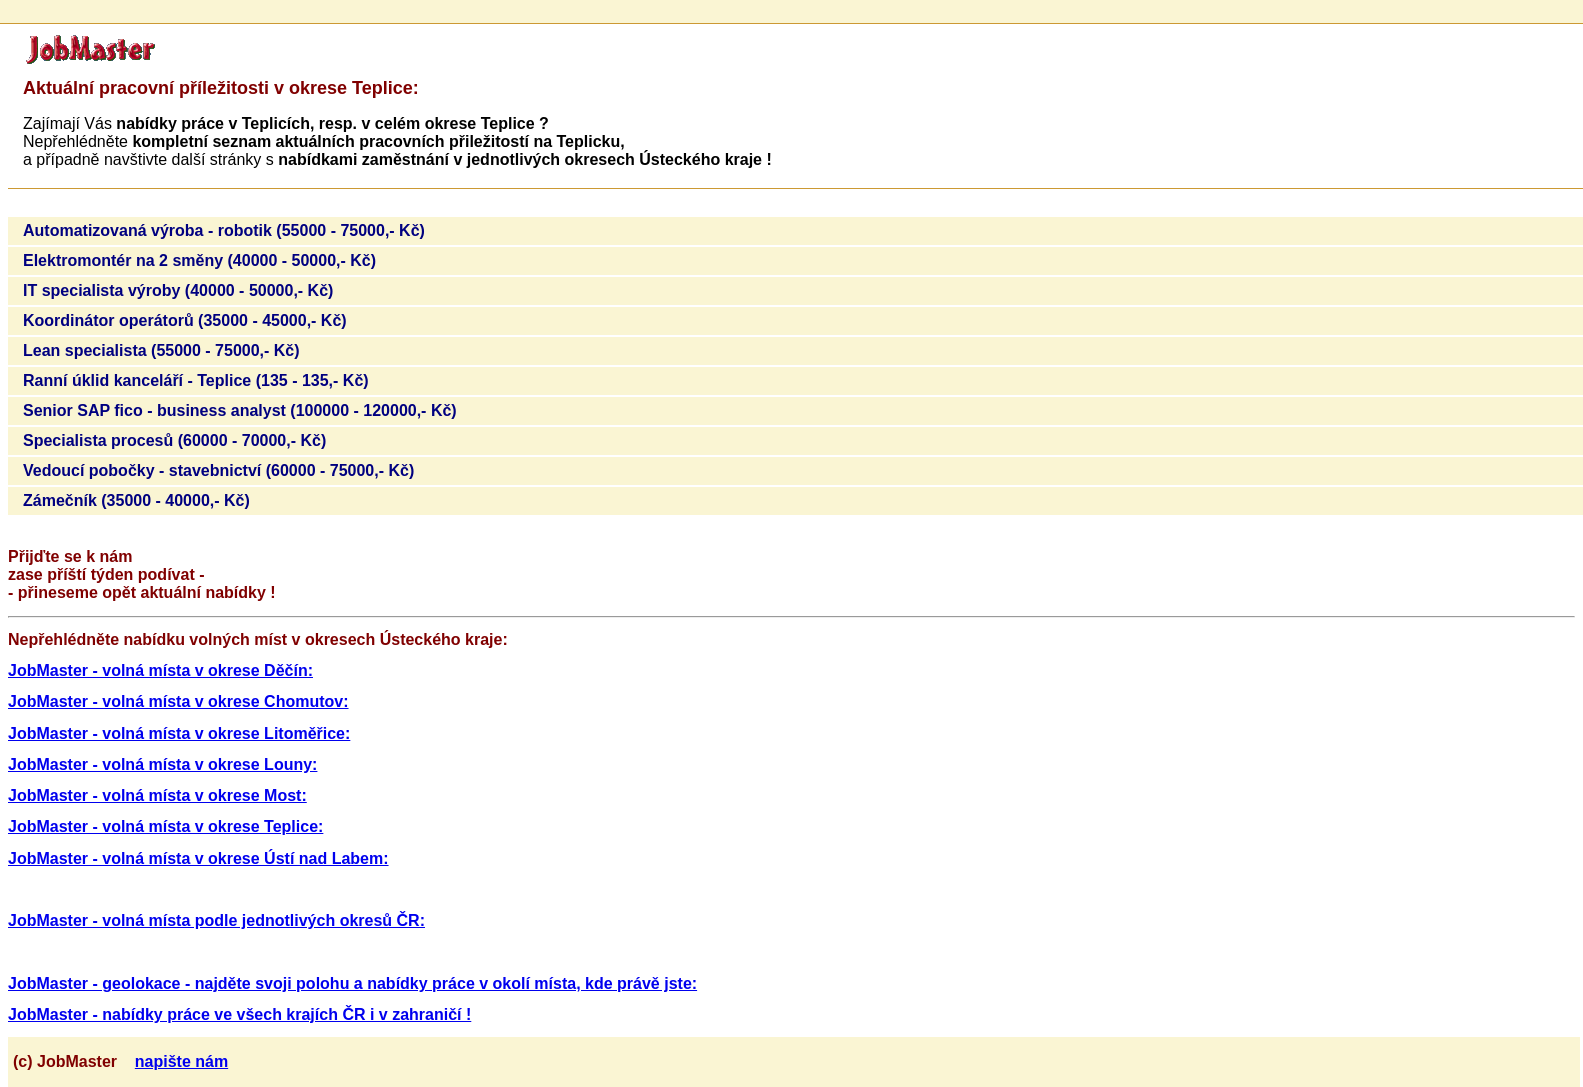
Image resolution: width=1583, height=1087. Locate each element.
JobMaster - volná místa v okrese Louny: (162, 764)
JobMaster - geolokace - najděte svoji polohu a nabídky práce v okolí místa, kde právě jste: (352, 983)
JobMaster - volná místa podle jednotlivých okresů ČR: (216, 920)
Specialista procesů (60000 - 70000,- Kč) (174, 440)
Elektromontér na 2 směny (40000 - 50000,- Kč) (199, 260)
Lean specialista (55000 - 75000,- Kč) (161, 350)
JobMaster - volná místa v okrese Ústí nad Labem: (198, 858)
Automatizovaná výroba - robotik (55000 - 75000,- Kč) (224, 230)
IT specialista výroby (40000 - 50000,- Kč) (178, 290)
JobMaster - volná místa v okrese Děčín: (160, 670)
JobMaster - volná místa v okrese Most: (157, 795)
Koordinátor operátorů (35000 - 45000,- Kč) (185, 320)
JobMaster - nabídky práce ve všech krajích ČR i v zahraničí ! (239, 1014)
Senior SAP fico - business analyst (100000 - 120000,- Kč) (240, 410)
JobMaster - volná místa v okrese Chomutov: (178, 701)
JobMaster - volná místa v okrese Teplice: (165, 826)
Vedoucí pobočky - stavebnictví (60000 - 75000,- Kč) (218, 470)
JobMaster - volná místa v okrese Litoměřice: (179, 733)
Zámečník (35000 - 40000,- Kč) (136, 500)
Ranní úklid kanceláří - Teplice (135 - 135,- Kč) (196, 380)
